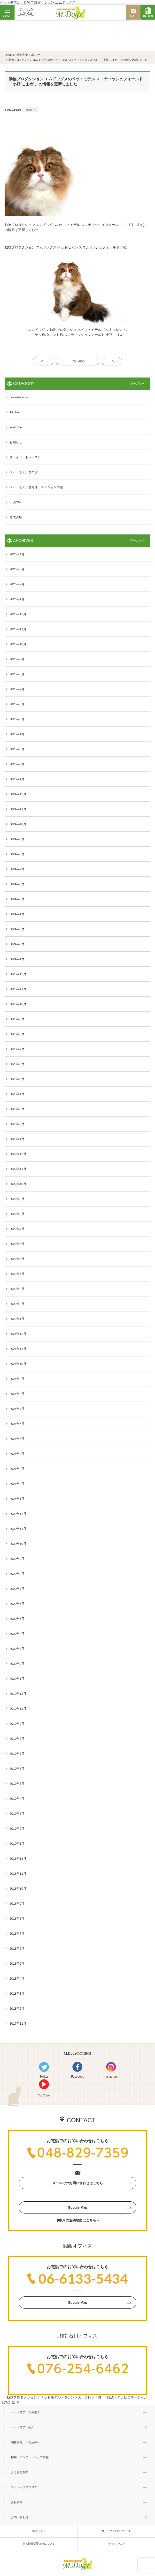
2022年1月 (16, 1319)
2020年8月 (16, 1574)
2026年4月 (16, 554)
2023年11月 (17, 989)
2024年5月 (16, 899)
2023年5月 (16, 1079)
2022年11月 (17, 1169)
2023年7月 (16, 1049)
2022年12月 (17, 1154)
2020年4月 (16, 1634)
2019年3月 (16, 1813)
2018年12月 (17, 1858)
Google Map (77, 2207)
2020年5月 (16, 1619)
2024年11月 (17, 809)
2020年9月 (16, 1559)
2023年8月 (16, 1034)
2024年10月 (17, 824)
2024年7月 (16, 869)
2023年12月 (17, 974)
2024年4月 (16, 914)
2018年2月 (16, 2008)
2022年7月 (16, 1229)
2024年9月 (16, 839)
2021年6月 (16, 1424)
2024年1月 (16, 959)
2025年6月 (16, 704)
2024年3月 (16, 929)
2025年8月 (16, 674)
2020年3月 (16, 1649)
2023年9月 (16, 1019)
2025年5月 (16, 719)
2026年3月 (16, 569)
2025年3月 (16, 749)
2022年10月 (17, 1184)
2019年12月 (17, 1693)
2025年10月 (17, 644)
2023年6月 (16, 1064)
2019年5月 (16, 1783)
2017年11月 (17, 2023)
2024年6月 (16, 884)
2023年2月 (16, 1124)
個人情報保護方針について (39, 2543)
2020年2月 (16, 1664)
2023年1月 (16, 1139)
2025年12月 (17, 614)
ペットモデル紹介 (22, 2427)
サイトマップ (116, 2543)
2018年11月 (17, 1873)
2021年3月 (16, 1469)
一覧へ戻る (77, 361)
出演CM (15, 502)
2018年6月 (16, 1948)
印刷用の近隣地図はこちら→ (77, 2220)
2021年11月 (17, 1349)
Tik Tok (14, 412)
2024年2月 (16, 944)
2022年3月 (16, 1289)
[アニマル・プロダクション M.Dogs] (77, 2564)
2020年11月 (17, 1529)
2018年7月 (16, 1933)
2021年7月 (16, 1409)
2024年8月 (16, 854)
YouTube (15, 427)
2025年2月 (16, 764)
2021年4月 (16, 1454)
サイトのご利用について (116, 2531)
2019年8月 (16, 1738)
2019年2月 (16, 1828)
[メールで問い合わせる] (133, 13)
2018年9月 (16, 1903)
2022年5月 (16, 1259)
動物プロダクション (20, 225)
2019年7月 (16, 1753)
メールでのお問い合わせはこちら (77, 2183)
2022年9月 (16, 1199)
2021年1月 (16, 1499)
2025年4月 (16, 734)
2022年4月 (16, 1274)
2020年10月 (17, 1544)
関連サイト (38, 2531)
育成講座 (15, 517)
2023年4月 (16, 1094)
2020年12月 (17, 1514)
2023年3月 (16, 1109)
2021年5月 (16, 1439)
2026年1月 (16, 599)
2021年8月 (16, 1394)
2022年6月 (16, 1244)
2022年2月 (16, 1304)
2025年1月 (16, 779)
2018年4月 (16, 1978)
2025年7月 (16, 689)
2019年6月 (16, 1768)
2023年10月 (17, 1004)
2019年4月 (16, 1798)
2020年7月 (16, 1589)
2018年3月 (16, 1993)
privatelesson (18, 397)
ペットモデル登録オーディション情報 (36, 487)
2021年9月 (16, 1379)
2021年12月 (17, 1334)
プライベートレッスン (25, 457)
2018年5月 (16, 1963)
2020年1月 (16, 1678)
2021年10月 (17, 1364)
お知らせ (30, 109)
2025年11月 (17, 629)
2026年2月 (16, 584)
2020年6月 (16, 1604)
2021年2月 (16, 1484)
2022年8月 (16, 1214)
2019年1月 (16, 1843)
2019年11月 (17, 1708)
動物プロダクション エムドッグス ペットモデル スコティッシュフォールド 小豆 (66, 247)
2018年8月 (16, 1918)
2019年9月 (16, 1723)
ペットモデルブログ (23, 472)
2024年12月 (17, 794)
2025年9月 (16, 659)
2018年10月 (17, 1888)
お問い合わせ (19, 2517)
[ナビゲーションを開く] (7, 13)
